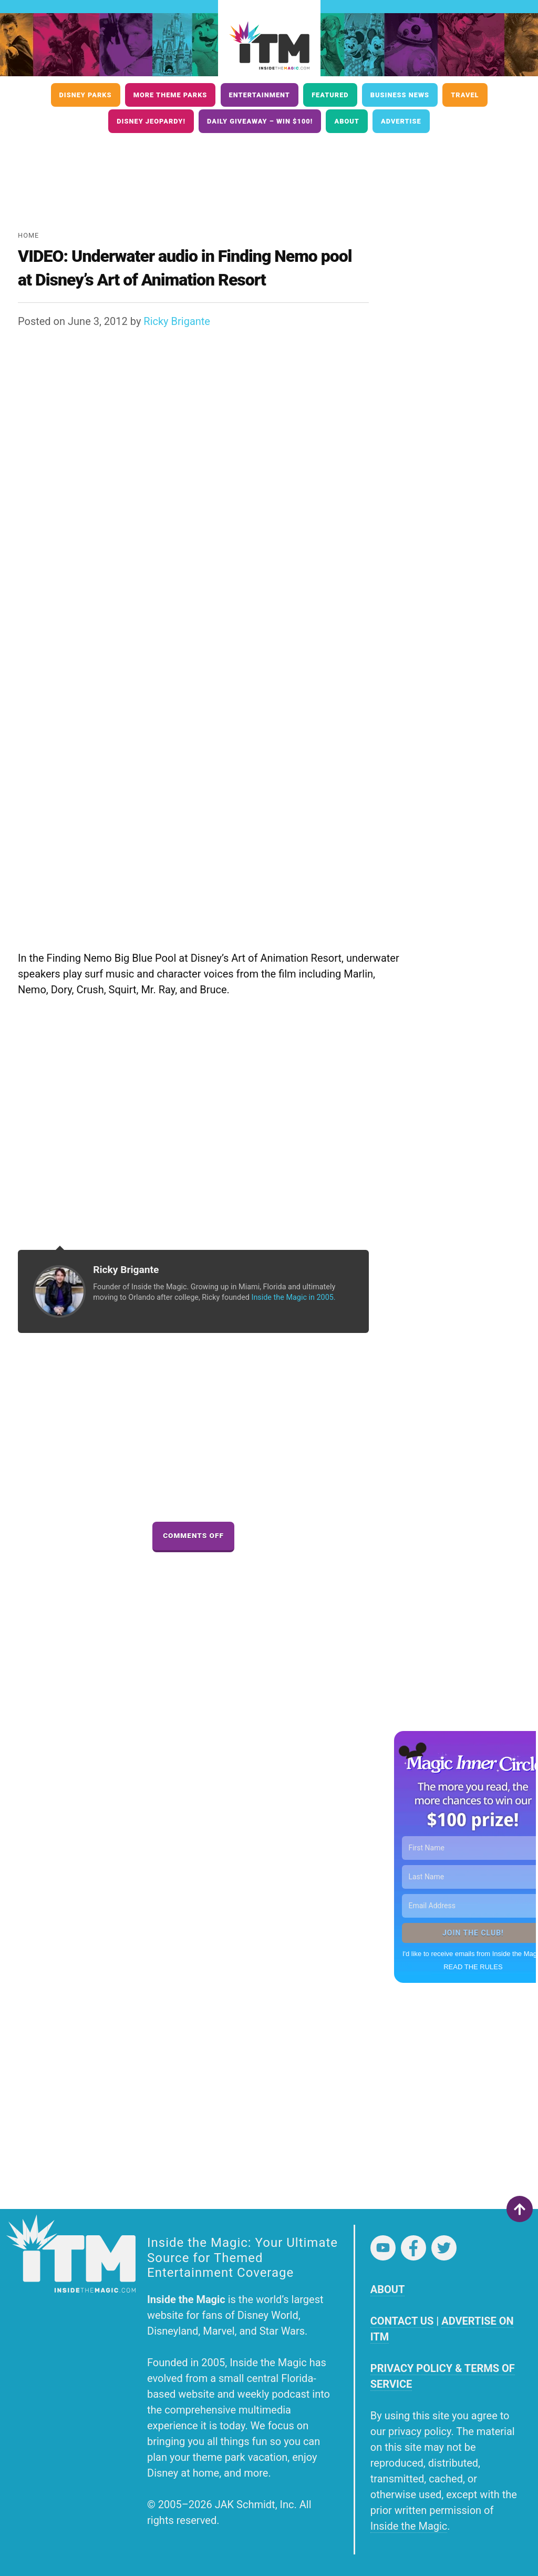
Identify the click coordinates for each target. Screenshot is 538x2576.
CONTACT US (401, 2321)
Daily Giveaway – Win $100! (260, 121)
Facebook (413, 2248)
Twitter (444, 2248)
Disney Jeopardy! (151, 121)
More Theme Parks (170, 95)
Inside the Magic (409, 2526)
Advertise (401, 121)
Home (28, 235)
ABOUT (387, 2289)
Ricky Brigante (176, 321)
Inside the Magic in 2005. (293, 1297)
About (346, 121)
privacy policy (419, 2431)
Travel (465, 95)
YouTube (383, 2248)
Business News (399, 95)
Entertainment (259, 95)
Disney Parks (85, 95)
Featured (330, 95)
